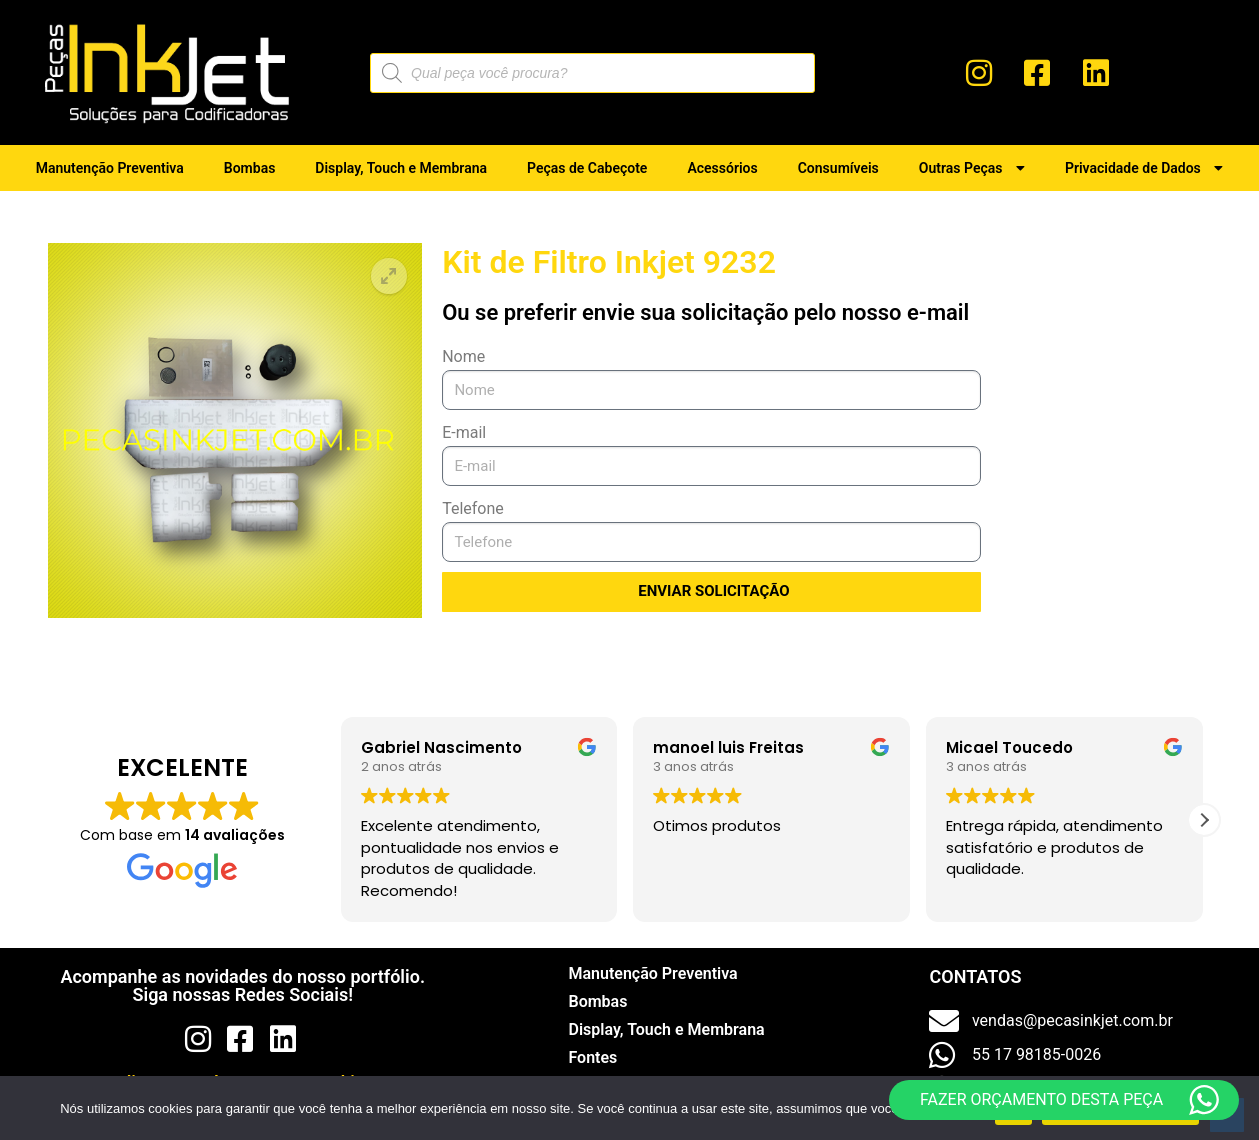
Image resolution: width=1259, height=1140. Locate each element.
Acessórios (722, 168)
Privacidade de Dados (1144, 168)
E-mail (464, 432)
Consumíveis (838, 168)
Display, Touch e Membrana (401, 168)
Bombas (250, 168)
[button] (389, 276)
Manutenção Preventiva (110, 168)
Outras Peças (972, 168)
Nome (463, 356)
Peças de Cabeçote (587, 168)
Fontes (592, 1057)
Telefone (473, 508)
